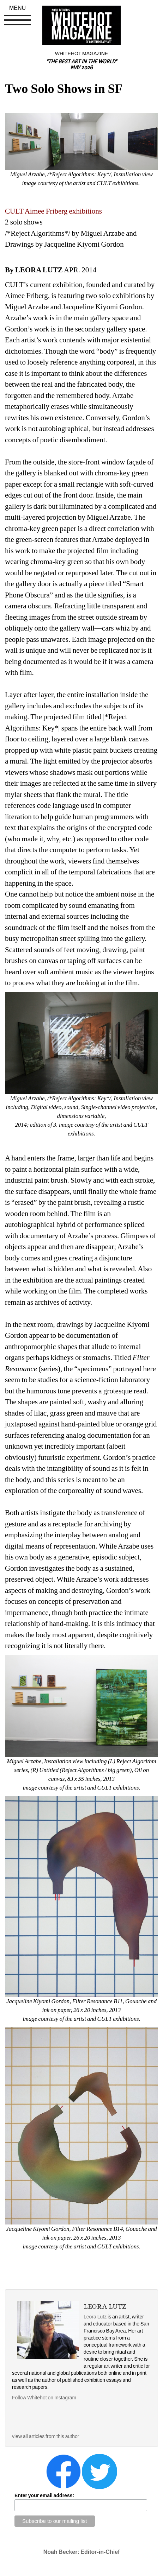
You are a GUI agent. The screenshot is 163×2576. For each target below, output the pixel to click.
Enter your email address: (44, 2495)
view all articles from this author (45, 2436)
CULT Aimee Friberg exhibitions (53, 211)
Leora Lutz (95, 2316)
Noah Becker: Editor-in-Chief (81, 2552)
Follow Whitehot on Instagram (44, 2397)
